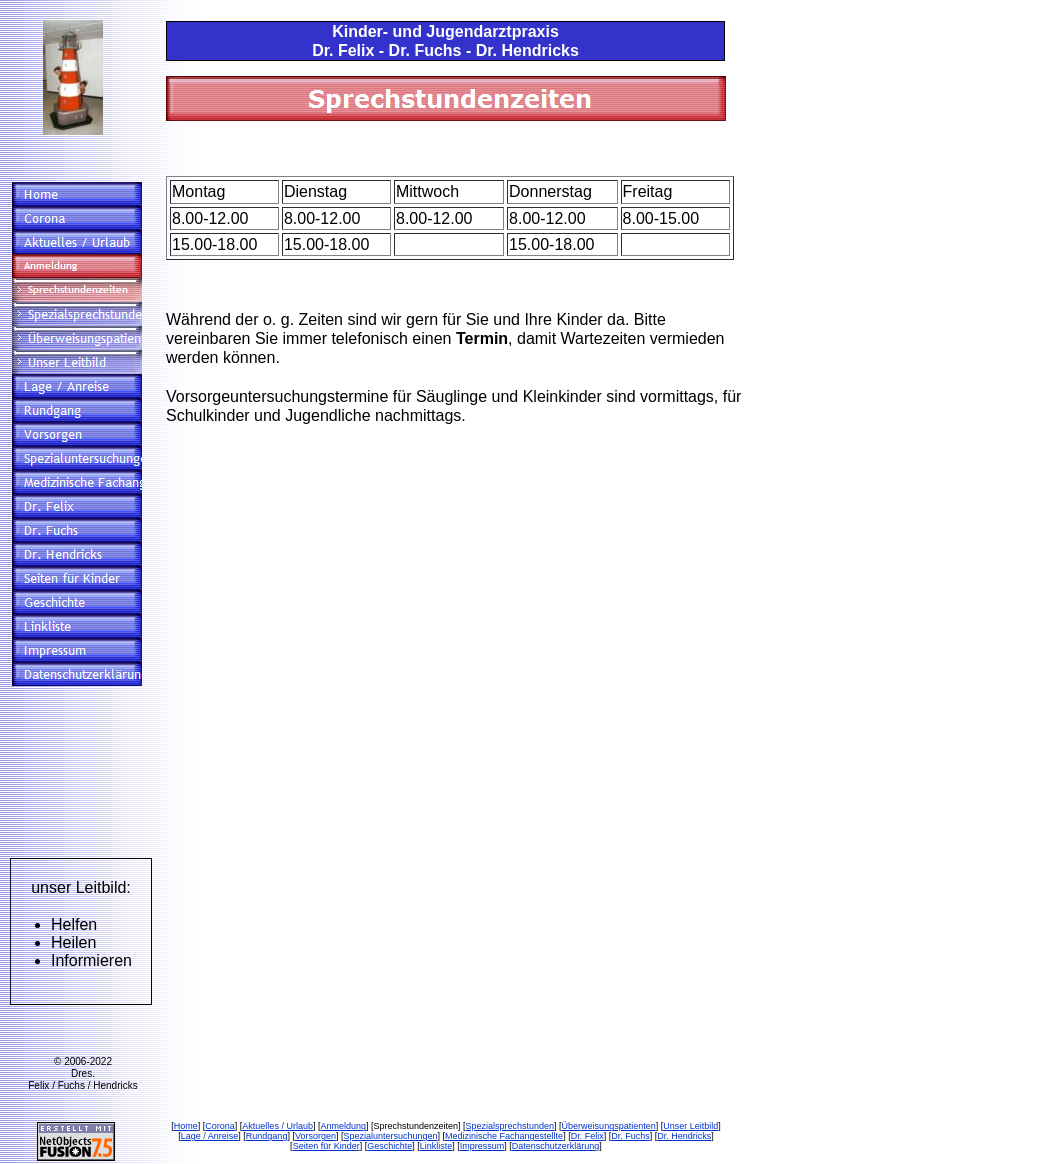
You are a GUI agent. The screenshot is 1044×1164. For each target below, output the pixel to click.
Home (186, 1126)
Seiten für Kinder (326, 1146)
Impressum (482, 1146)
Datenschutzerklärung (556, 1146)
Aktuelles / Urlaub (277, 1126)
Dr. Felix (587, 1136)
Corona (220, 1126)
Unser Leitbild (690, 1126)
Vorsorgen (315, 1136)
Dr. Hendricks (684, 1136)
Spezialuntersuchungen (390, 1136)
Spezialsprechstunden (510, 1126)
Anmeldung (343, 1126)
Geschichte (389, 1146)
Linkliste (436, 1146)
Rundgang (267, 1136)
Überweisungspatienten (609, 1126)
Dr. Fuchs (630, 1136)
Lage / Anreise (210, 1136)
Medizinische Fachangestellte (504, 1136)
